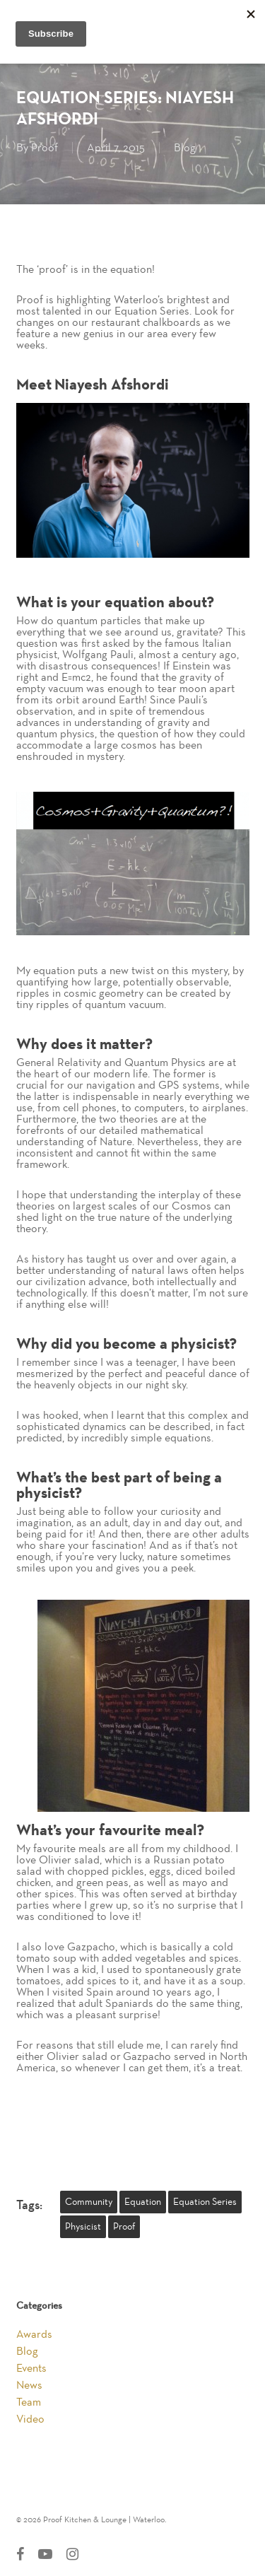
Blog (185, 147)
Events (31, 2368)
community (88, 2202)
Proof (44, 147)
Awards (34, 2334)
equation (142, 2202)
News (29, 2385)
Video (30, 2419)
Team (28, 2402)
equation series (205, 2202)
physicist (83, 2227)
